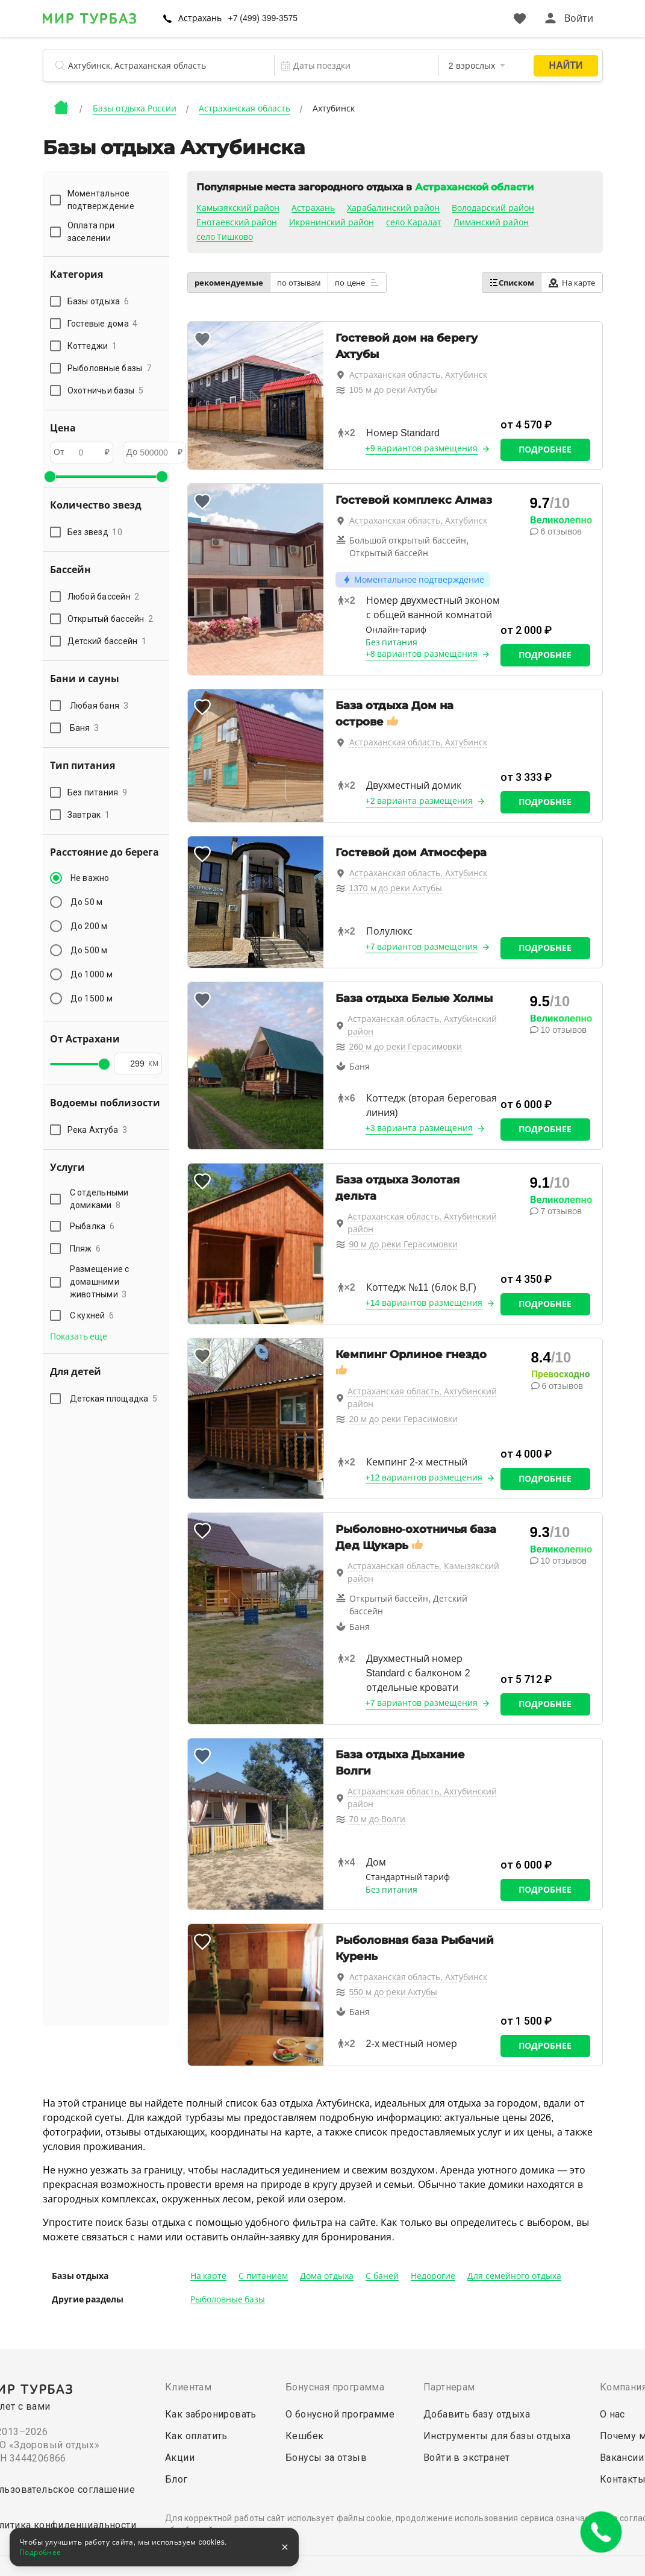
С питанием (263, 2276)
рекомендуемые (229, 282)
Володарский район (493, 208)
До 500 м (89, 950)
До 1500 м (91, 998)
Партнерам (449, 2387)
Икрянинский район (331, 222)
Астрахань (200, 18)
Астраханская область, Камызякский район (423, 1572)
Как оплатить (196, 2436)
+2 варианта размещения (419, 801)
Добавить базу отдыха (476, 2414)
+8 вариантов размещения (422, 654)
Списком (511, 282)
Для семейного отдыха (514, 2276)
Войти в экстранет (466, 2457)
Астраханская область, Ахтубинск (418, 375)
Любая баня (99, 705)
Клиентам (188, 2387)
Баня (84, 728)
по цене (357, 282)
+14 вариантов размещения (424, 1303)
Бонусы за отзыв (326, 2457)
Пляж (85, 1248)
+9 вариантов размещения (422, 448)
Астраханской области (474, 187)
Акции (180, 2457)
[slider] (50, 477)
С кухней (92, 1315)
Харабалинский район (393, 208)
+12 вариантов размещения (424, 1477)
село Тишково (225, 237)
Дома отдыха (327, 2276)
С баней (382, 2276)
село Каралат (413, 222)
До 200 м (89, 926)
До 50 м (86, 902)
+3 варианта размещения (419, 1128)
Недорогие (433, 2276)
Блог (176, 2479)
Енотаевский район (237, 222)
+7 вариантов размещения (422, 946)
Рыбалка (92, 1226)
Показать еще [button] (79, 1336)
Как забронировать (211, 2414)
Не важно (90, 878)
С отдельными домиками (99, 1199)
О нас (612, 2414)
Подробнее (545, 449)
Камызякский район (238, 208)
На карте (572, 283)
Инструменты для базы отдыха (497, 2436)
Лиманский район (491, 222)
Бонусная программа (334, 2387)
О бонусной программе (339, 2414)
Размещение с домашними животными (99, 1281)
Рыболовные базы (228, 2299)
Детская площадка (114, 1398)
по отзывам (299, 282)
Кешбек (304, 2436)
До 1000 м (91, 974)
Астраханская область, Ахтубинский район (422, 1025)
